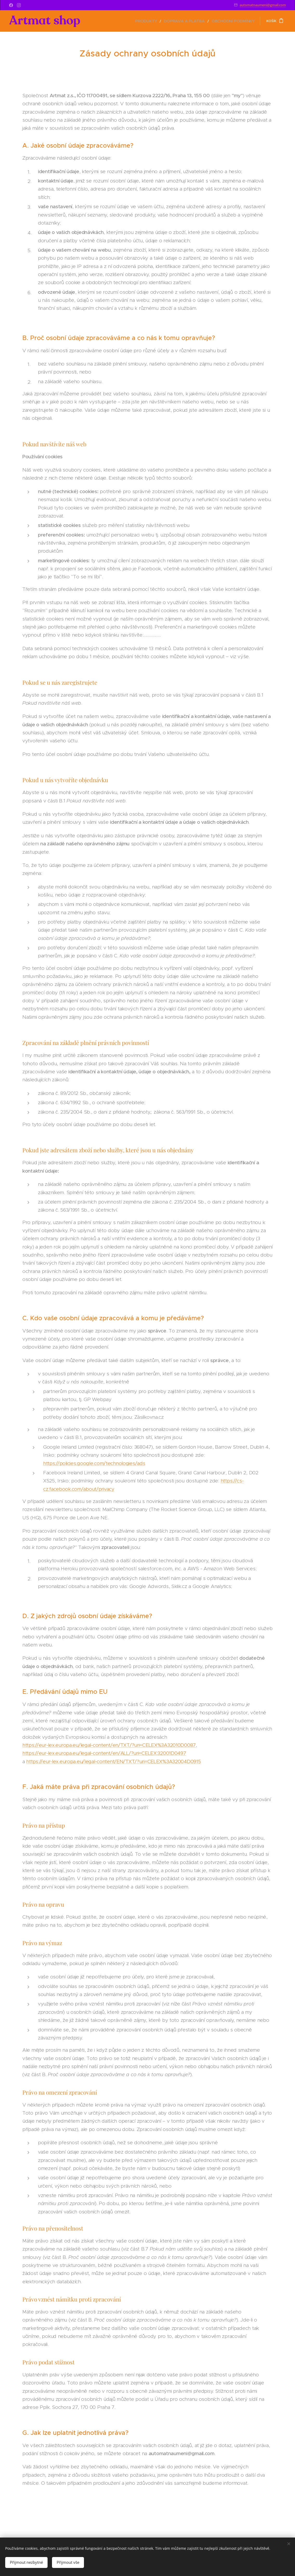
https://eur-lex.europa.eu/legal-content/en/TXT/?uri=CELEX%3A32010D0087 (109, 1745)
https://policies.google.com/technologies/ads (94, 1463)
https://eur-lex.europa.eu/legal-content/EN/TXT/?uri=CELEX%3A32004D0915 (113, 1761)
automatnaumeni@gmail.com (263, 5)
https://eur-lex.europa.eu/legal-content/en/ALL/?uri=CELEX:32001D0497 (104, 1753)
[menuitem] (159, 21)
